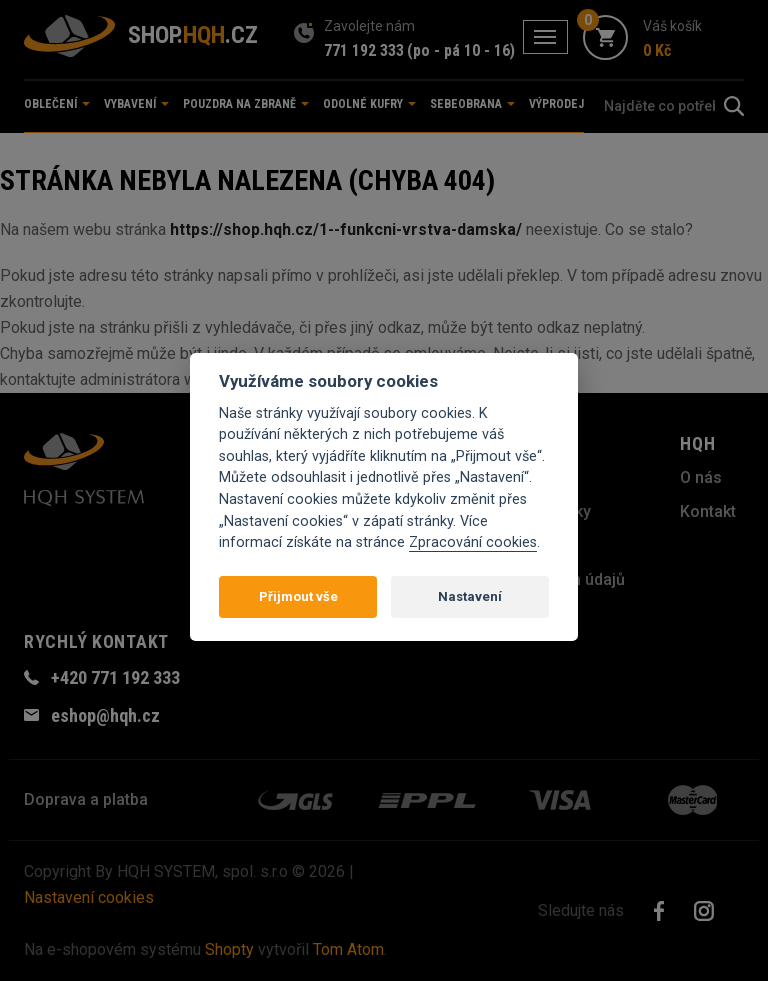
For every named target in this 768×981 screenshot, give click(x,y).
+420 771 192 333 (115, 677)
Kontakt (708, 511)
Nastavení (470, 596)
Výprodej (556, 104)
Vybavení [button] (136, 104)
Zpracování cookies (473, 542)
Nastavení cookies (89, 897)
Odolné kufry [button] (369, 104)
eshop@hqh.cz (105, 715)
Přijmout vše (298, 596)
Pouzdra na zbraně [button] (246, 104)
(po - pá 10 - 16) (461, 50)
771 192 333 (364, 50)
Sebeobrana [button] (472, 104)
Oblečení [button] (57, 104)
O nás (701, 477)
